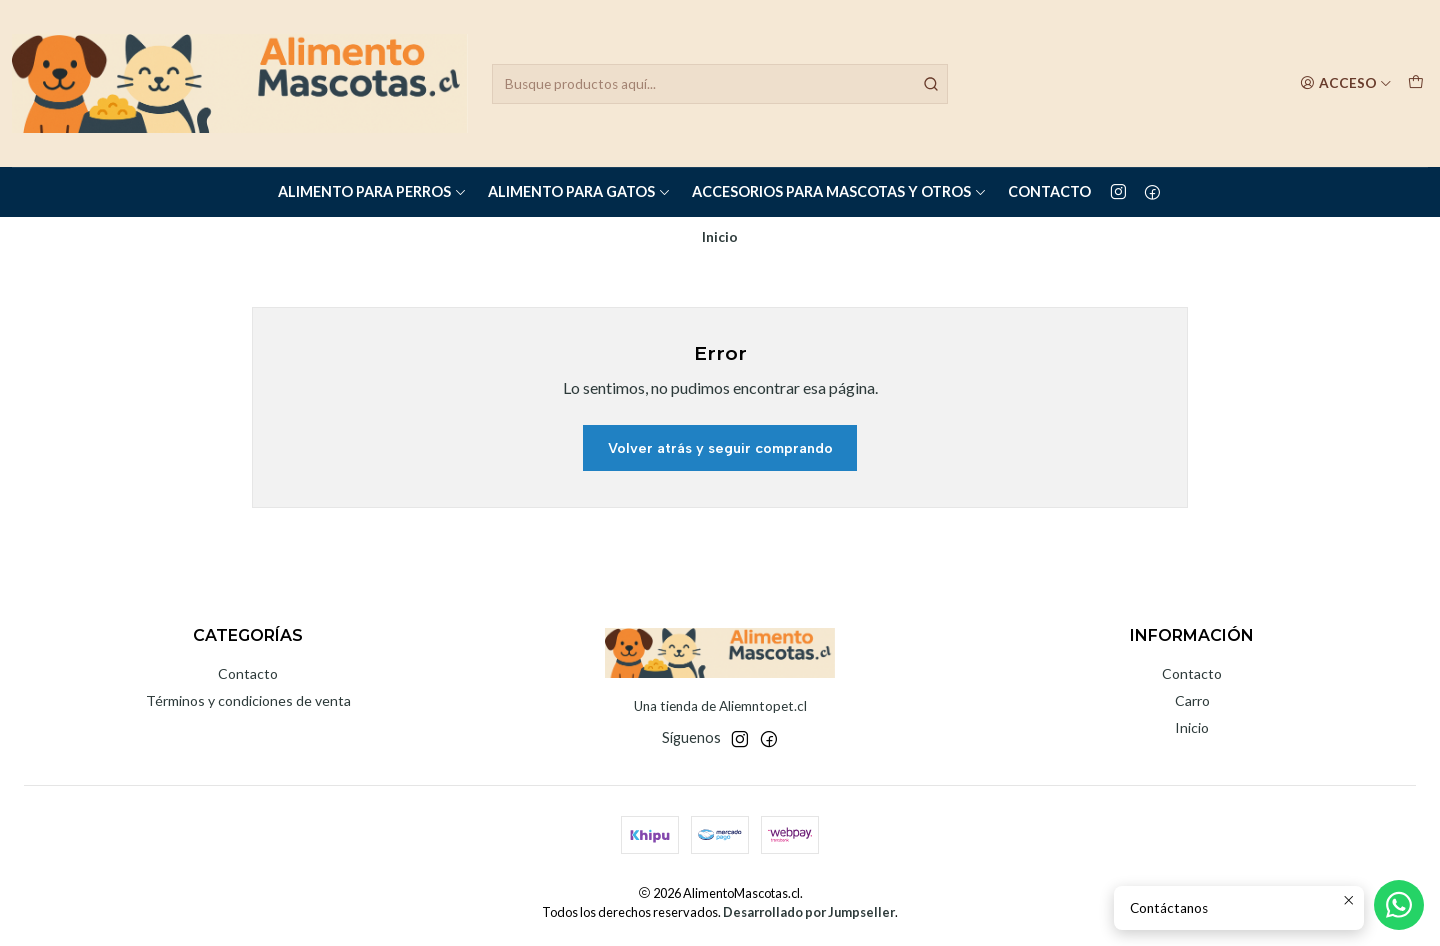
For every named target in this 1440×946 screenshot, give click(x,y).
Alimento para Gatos (579, 191)
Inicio (1192, 727)
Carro (1192, 700)
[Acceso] (1346, 83)
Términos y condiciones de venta (248, 700)
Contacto (1049, 191)
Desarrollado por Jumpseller (809, 912)
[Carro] (1416, 83)
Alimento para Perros (372, 191)
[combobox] (720, 84)
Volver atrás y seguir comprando (720, 448)
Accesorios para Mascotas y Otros (839, 191)
